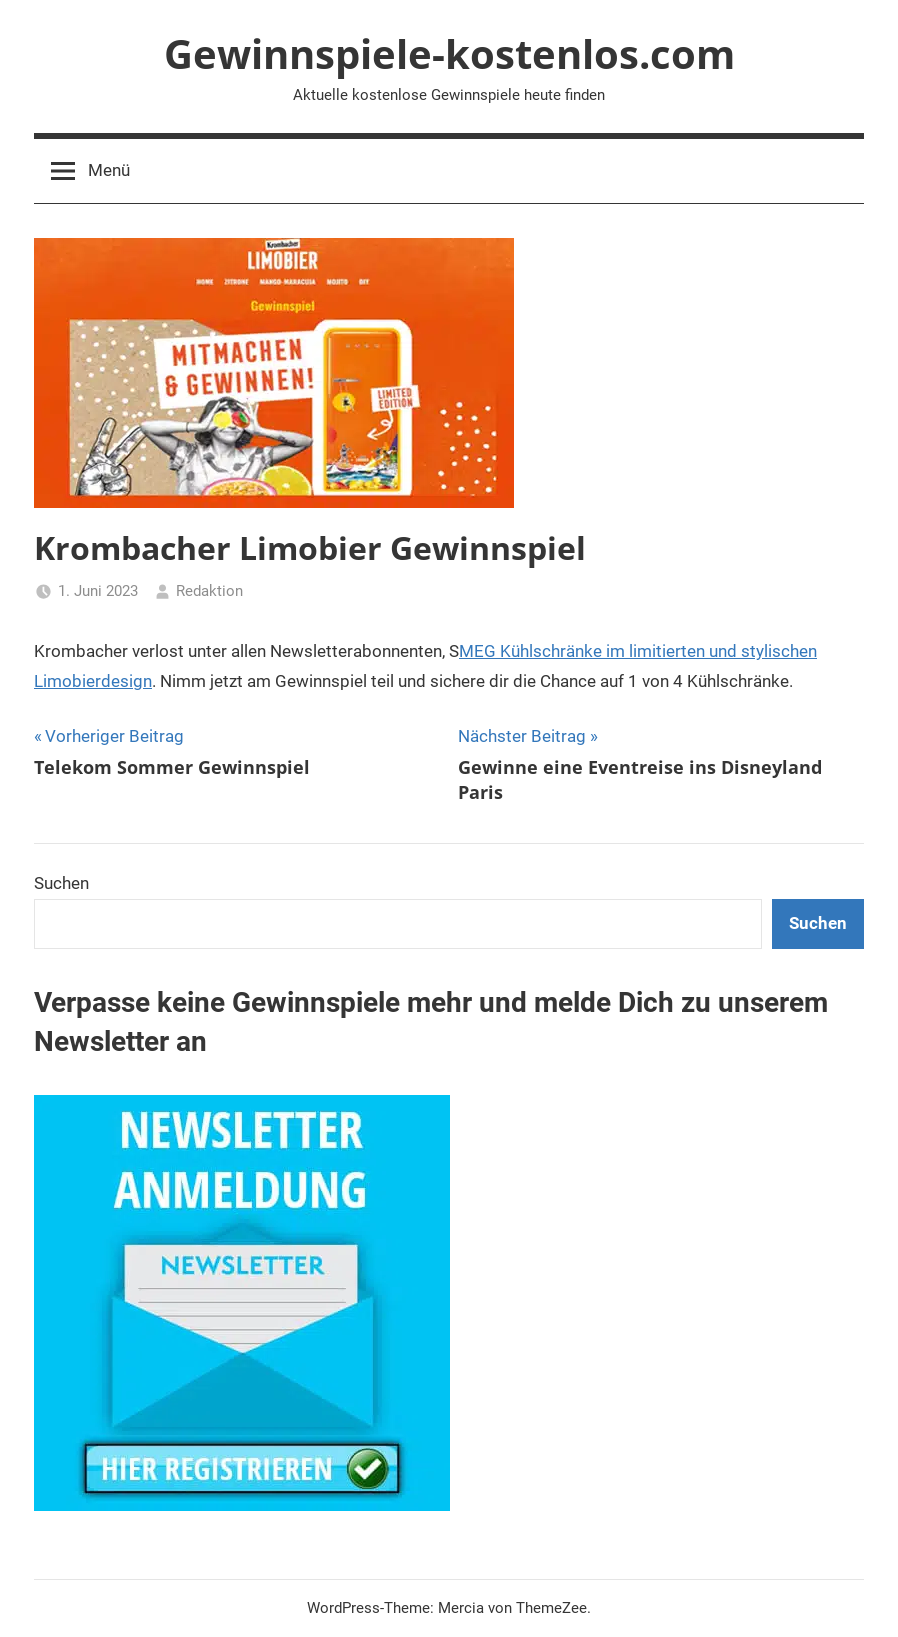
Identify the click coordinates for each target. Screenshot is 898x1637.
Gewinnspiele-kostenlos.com (449, 53)
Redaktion (209, 591)
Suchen (61, 883)
